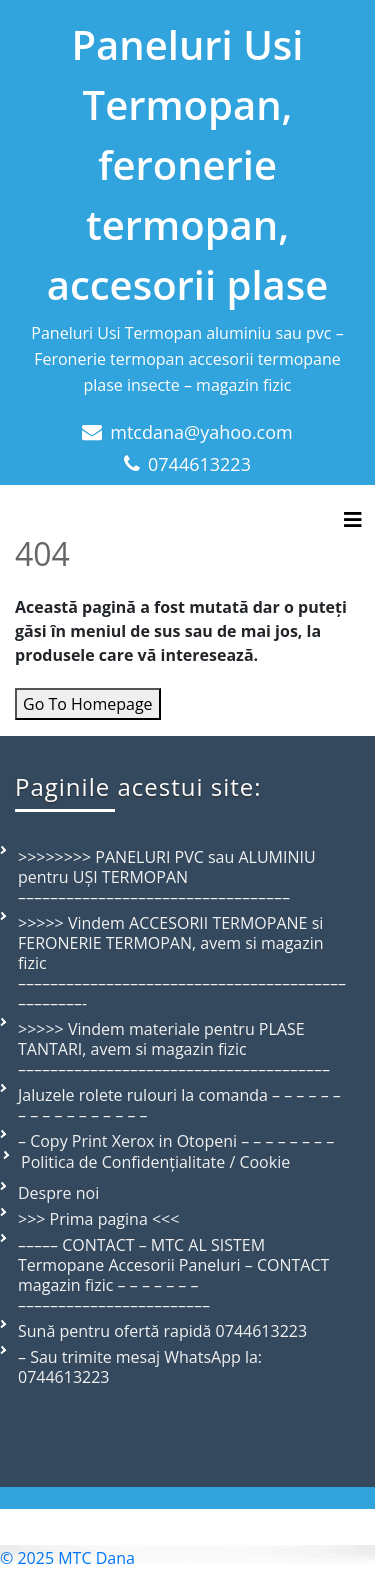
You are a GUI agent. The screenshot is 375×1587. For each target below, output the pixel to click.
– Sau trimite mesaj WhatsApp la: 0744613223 (140, 1367)
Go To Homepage (88, 704)
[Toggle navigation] (353, 520)
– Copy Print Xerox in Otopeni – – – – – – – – (176, 1141)
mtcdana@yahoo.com (201, 432)
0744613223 (199, 464)
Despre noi (58, 1193)
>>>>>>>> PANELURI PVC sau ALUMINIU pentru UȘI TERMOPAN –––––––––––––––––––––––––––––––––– (167, 877)
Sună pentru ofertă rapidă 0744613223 (162, 1331)
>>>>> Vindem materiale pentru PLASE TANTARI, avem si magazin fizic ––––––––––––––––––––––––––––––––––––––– (174, 1049)
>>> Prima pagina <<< (98, 1219)
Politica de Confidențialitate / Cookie (155, 1162)
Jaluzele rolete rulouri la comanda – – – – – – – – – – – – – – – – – (179, 1105)
